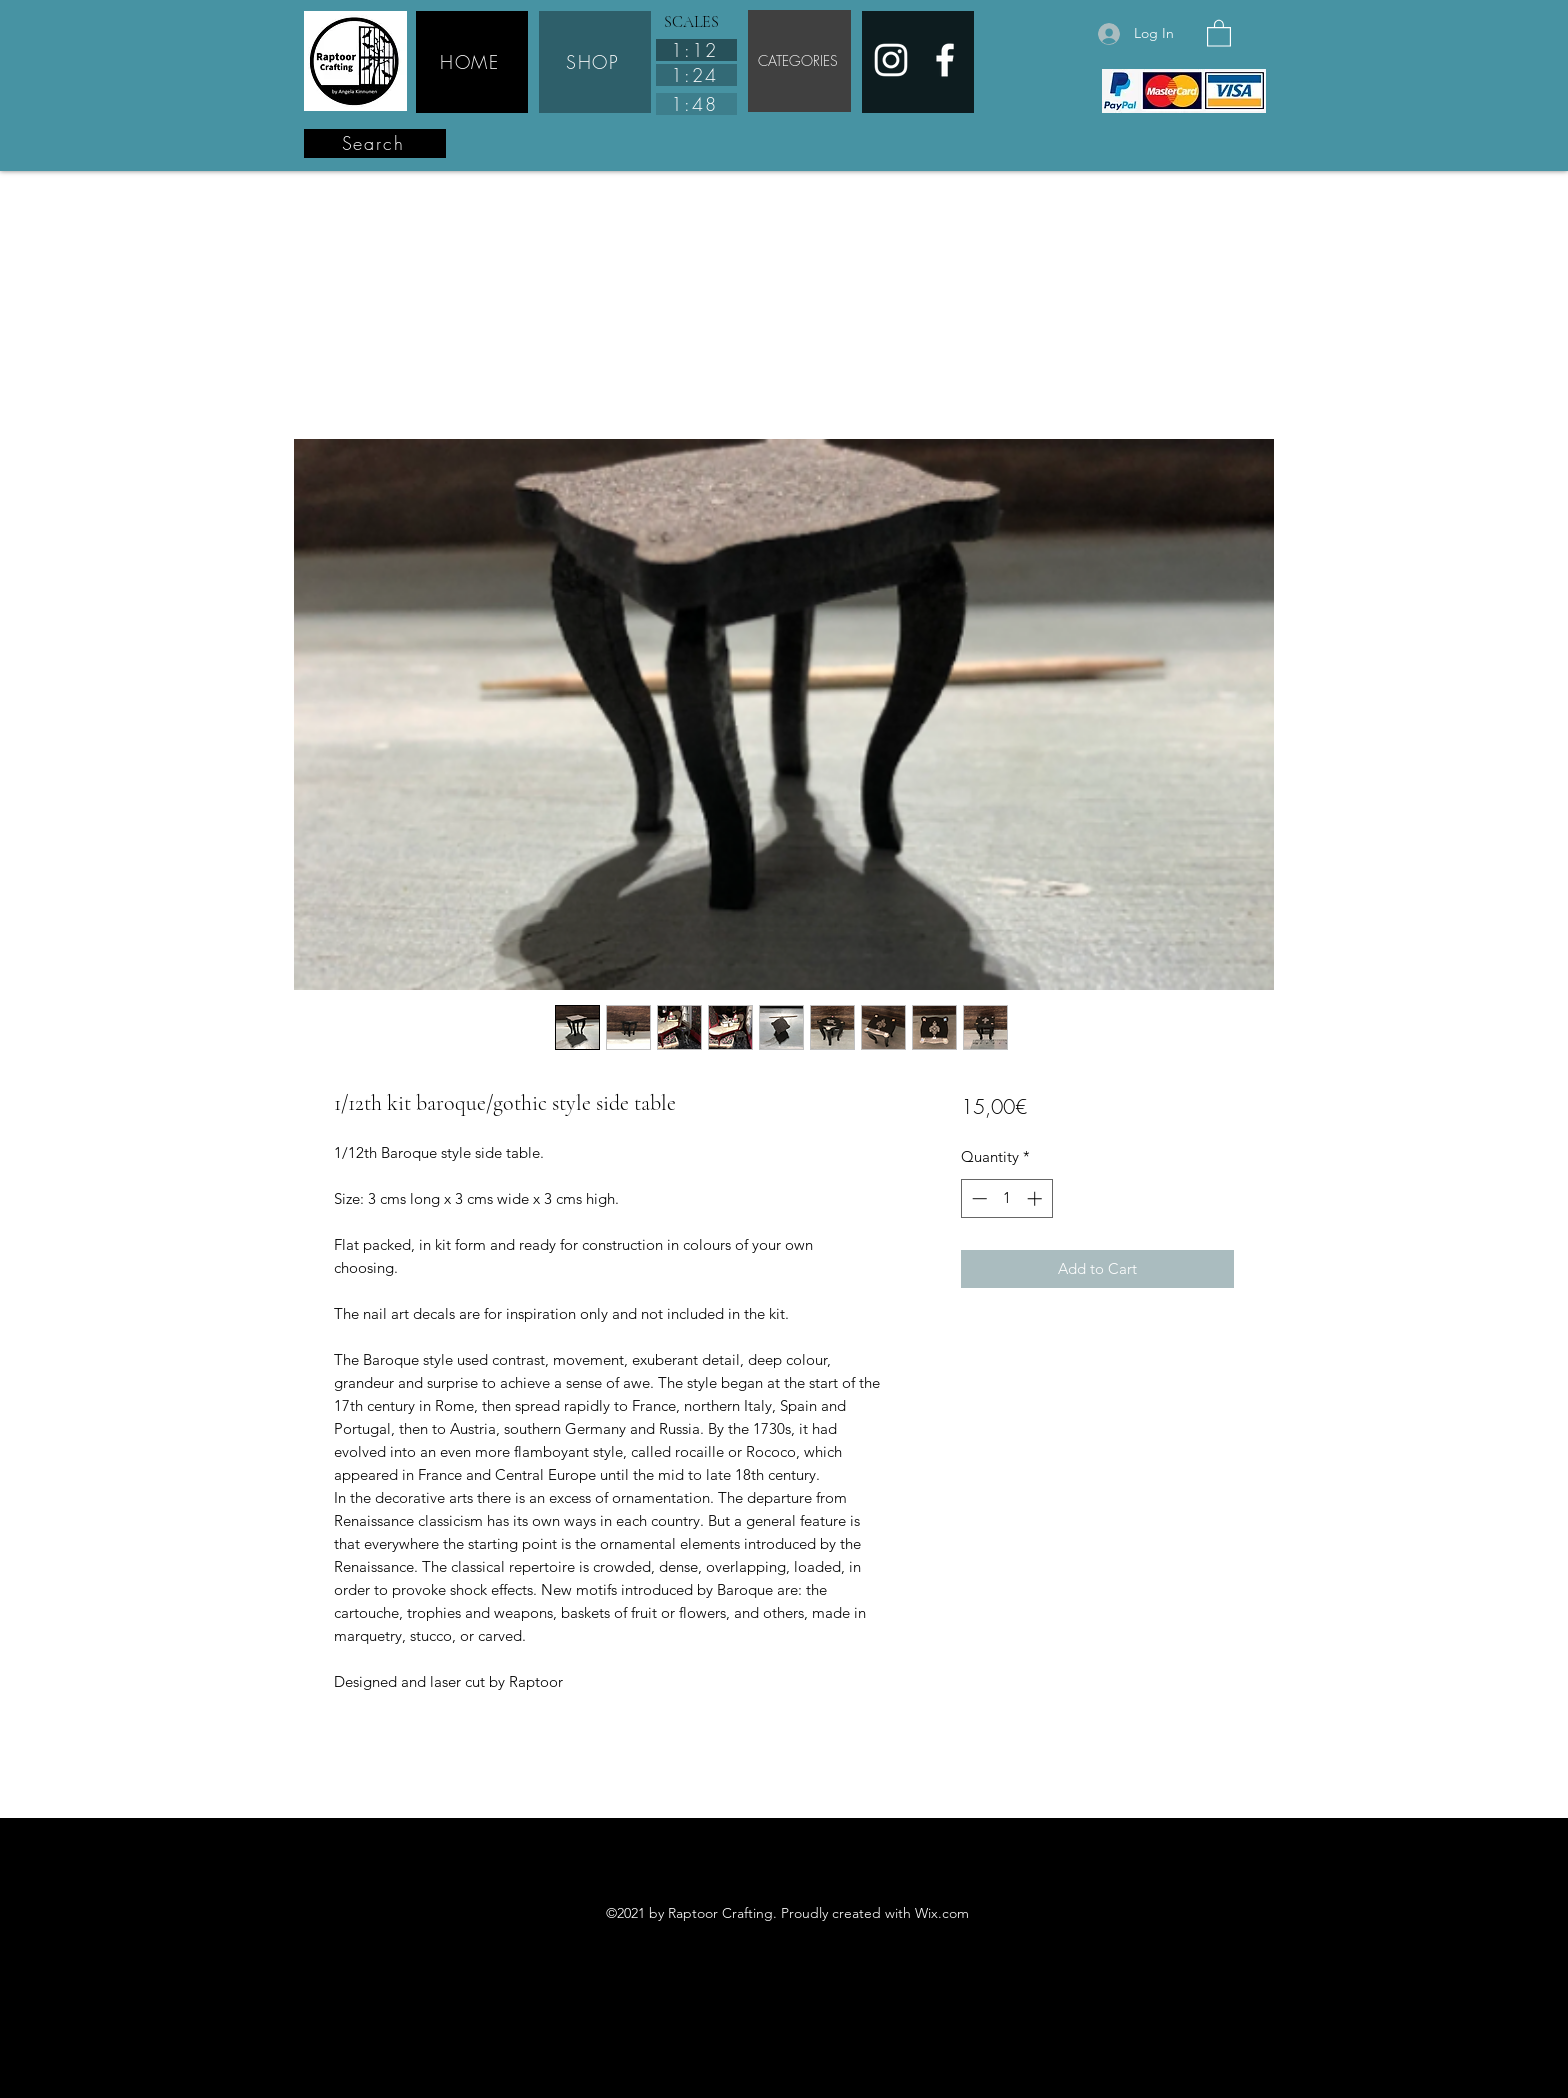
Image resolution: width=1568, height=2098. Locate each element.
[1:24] (696, 75)
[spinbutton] (1006, 1198)
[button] (1219, 32)
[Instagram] (891, 60)
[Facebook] (945, 60)
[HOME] (472, 62)
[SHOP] (595, 62)
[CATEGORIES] (799, 61)
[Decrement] (977, 1198)
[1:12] (696, 50)
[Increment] (1036, 1198)
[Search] (375, 143)
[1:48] (696, 104)
